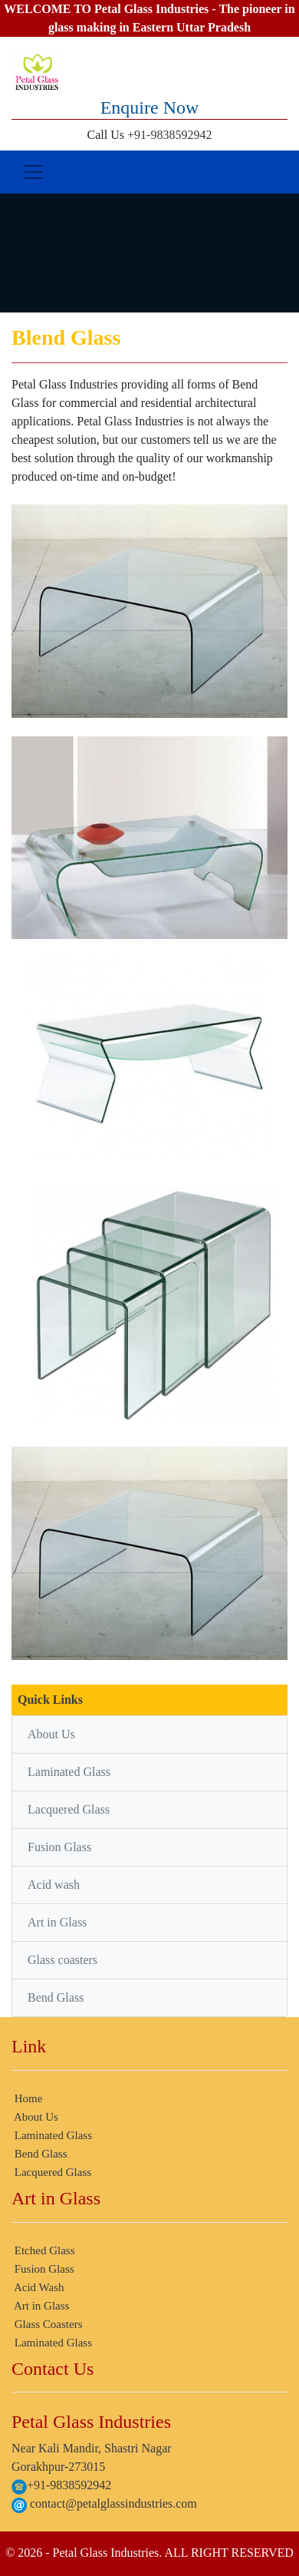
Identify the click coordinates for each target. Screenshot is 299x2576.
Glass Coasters (47, 2324)
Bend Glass (56, 1997)
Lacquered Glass (69, 1809)
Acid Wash (38, 2287)
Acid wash (54, 1884)
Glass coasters (62, 1959)
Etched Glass (43, 2250)
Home (27, 2098)
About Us (51, 1734)
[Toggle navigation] (33, 172)
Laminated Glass (69, 1771)
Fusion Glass (59, 1846)
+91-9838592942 (169, 134)
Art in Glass (57, 1922)
